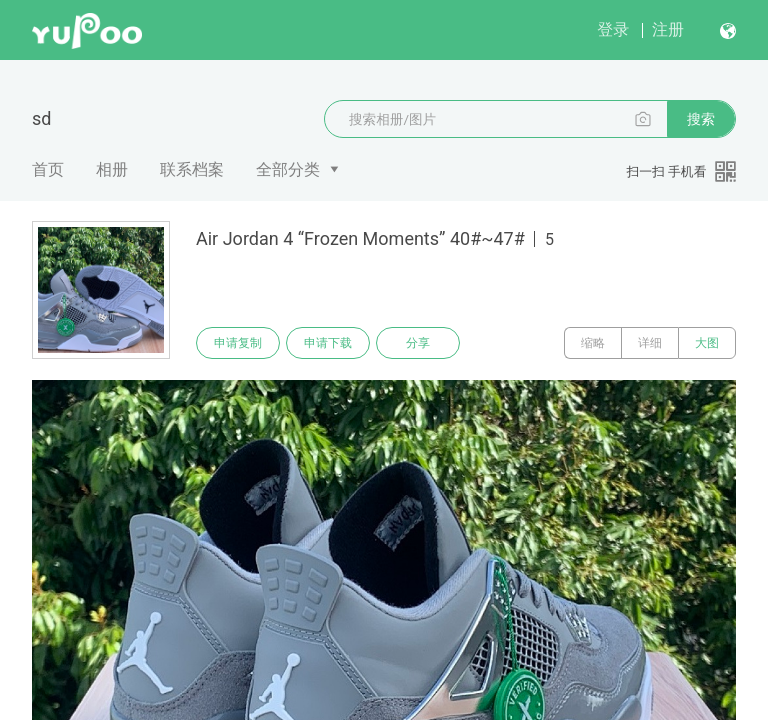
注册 (668, 29)
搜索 (701, 119)
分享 (418, 343)
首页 (48, 169)
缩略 (593, 343)
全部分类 (288, 169)
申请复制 (238, 343)
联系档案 (192, 169)
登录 (613, 29)
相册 (112, 169)
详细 (650, 343)
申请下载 (328, 343)
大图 (707, 343)
